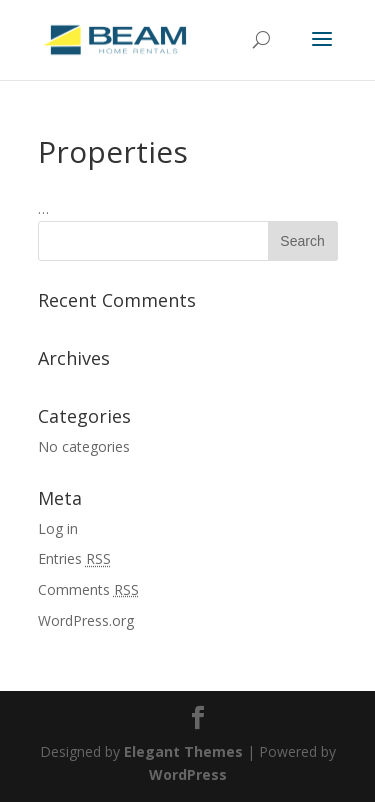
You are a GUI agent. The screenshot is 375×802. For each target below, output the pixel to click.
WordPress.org (86, 620)
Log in (58, 528)
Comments (88, 589)
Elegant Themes (183, 751)
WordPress (188, 774)
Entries (74, 558)
